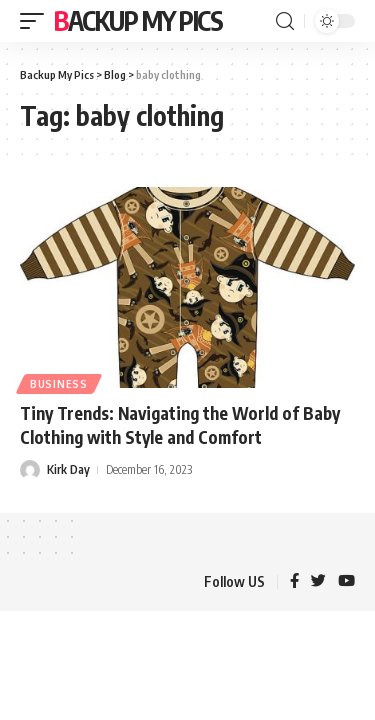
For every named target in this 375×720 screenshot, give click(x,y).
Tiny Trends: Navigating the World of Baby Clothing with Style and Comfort (180, 425)
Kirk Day (68, 469)
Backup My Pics (138, 20)
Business (59, 384)
